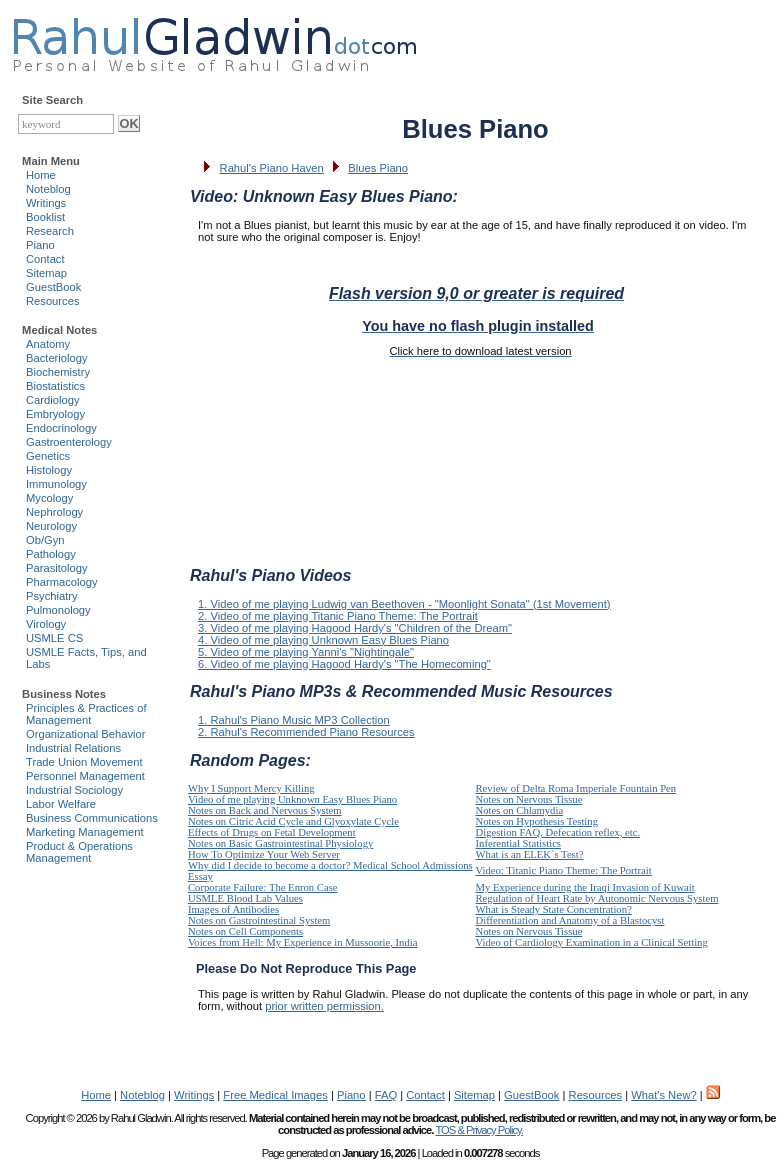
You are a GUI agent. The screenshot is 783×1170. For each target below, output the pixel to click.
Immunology (56, 484)
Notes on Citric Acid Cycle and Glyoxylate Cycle (293, 821)
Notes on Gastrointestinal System (259, 920)
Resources (52, 301)
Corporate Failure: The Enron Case (263, 887)
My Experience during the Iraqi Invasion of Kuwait (585, 887)
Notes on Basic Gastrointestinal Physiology (280, 843)
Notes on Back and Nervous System (265, 810)
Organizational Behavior (85, 734)
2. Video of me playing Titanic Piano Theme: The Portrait (338, 616)
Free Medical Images (275, 1095)
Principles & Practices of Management (86, 714)
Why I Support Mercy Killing (251, 788)
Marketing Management (85, 832)
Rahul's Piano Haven (272, 168)
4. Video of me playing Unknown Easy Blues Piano (323, 640)
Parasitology (57, 568)
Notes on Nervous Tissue (529, 799)
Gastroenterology (69, 442)
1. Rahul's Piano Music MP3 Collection (294, 720)
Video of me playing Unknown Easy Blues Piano (292, 799)
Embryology (55, 414)
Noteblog (48, 189)
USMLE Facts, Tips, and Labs (86, 658)
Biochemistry (58, 372)
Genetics (48, 456)
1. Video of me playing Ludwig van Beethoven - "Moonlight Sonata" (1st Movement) (404, 604)
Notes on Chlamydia (520, 810)
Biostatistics (55, 386)
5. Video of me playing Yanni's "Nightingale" (306, 652)
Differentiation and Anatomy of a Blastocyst (570, 920)
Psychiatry (52, 596)
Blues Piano (378, 168)
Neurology (51, 526)
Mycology (49, 498)
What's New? (664, 1095)
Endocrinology (61, 428)
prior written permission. (324, 1006)
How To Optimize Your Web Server (264, 854)
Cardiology (52, 400)
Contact (45, 259)
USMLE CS (54, 638)
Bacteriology (57, 358)
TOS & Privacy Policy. (478, 1130)
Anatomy (48, 344)
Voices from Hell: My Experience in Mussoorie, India (302, 942)
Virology (46, 624)
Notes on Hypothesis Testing (537, 821)
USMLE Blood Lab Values (245, 898)
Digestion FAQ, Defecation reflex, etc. (558, 832)
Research (50, 231)
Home (41, 175)
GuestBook (53, 287)
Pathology (51, 554)
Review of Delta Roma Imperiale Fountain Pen (576, 788)
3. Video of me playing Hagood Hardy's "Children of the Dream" (355, 628)
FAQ (386, 1095)
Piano (40, 245)
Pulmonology (58, 610)
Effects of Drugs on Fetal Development (272, 832)
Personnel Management (85, 776)
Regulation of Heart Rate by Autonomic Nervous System (597, 898)
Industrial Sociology (74, 790)
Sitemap (46, 273)
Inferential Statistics (519, 843)
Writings (46, 203)
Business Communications (92, 818)
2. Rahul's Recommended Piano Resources (306, 732)
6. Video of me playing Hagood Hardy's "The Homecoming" (344, 664)
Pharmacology (62, 582)
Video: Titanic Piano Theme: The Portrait (564, 870)
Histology (49, 470)
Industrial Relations (73, 748)
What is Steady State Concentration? (554, 909)
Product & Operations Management (79, 852)
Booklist (45, 217)
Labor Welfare (61, 804)
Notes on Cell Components (245, 931)
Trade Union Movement (84, 762)
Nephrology (54, 512)
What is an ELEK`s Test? (530, 854)
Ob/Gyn (45, 540)
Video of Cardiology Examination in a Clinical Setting (592, 942)
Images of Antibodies (233, 909)
